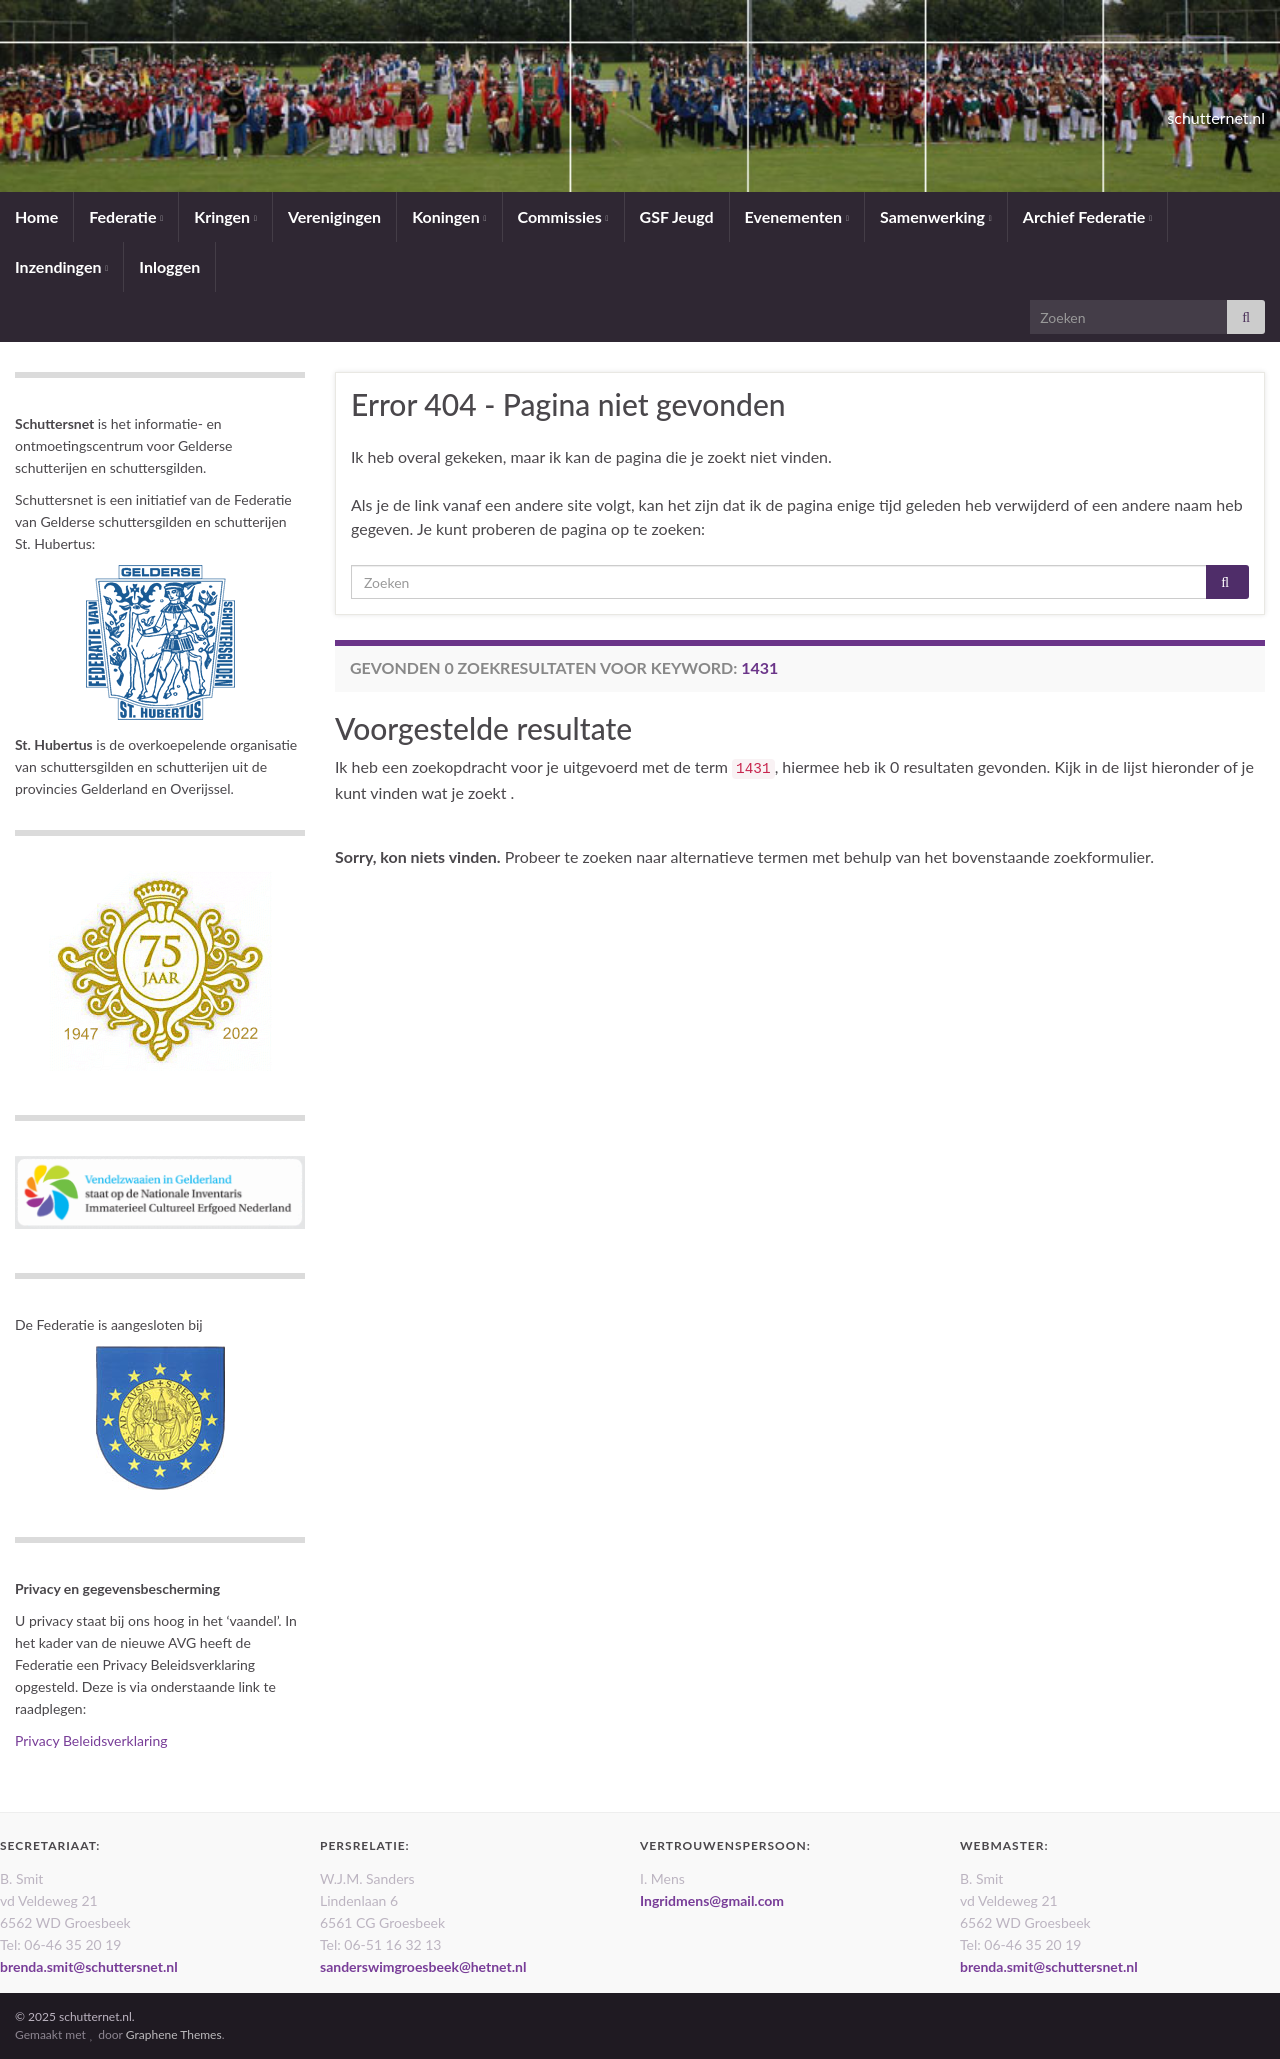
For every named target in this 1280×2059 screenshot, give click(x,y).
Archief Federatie (1087, 216)
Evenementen (797, 216)
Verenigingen (334, 216)
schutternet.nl (1174, 111)
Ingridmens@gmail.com (712, 1900)
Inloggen (169, 266)
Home (36, 216)
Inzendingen (61, 266)
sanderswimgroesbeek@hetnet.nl (423, 1966)
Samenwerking (936, 216)
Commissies (563, 216)
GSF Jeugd (677, 216)
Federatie (126, 216)
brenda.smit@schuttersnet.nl (89, 1966)
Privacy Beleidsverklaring (91, 1740)
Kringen (225, 216)
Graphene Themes (174, 2034)
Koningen (449, 216)
